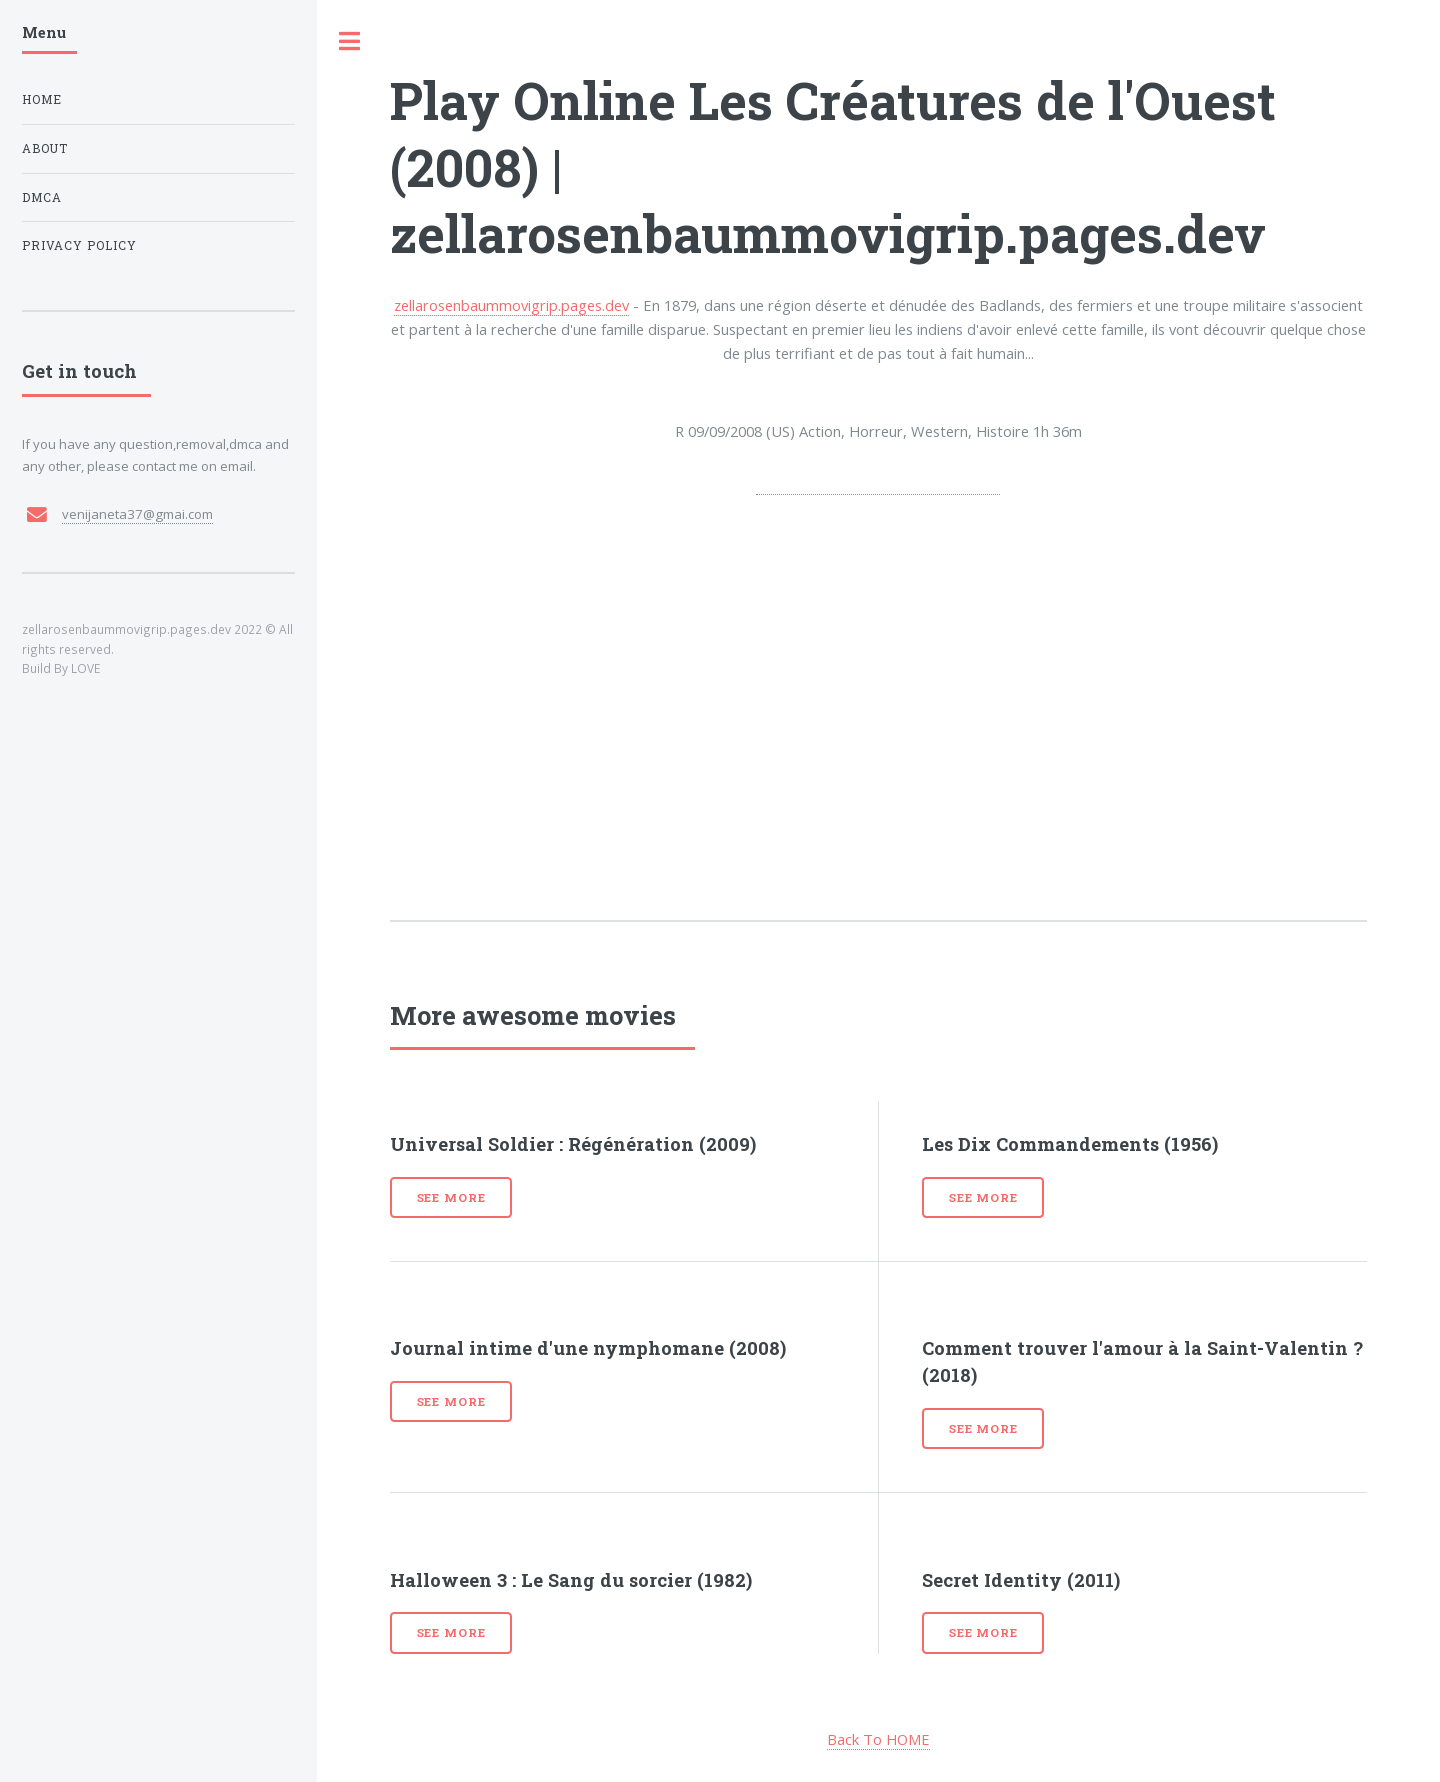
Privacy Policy (79, 245)
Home (42, 99)
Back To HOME (878, 1739)
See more (451, 1197)
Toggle (350, 41)
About (45, 148)
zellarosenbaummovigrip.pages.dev (511, 305)
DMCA (42, 197)
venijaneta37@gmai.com (137, 514)
